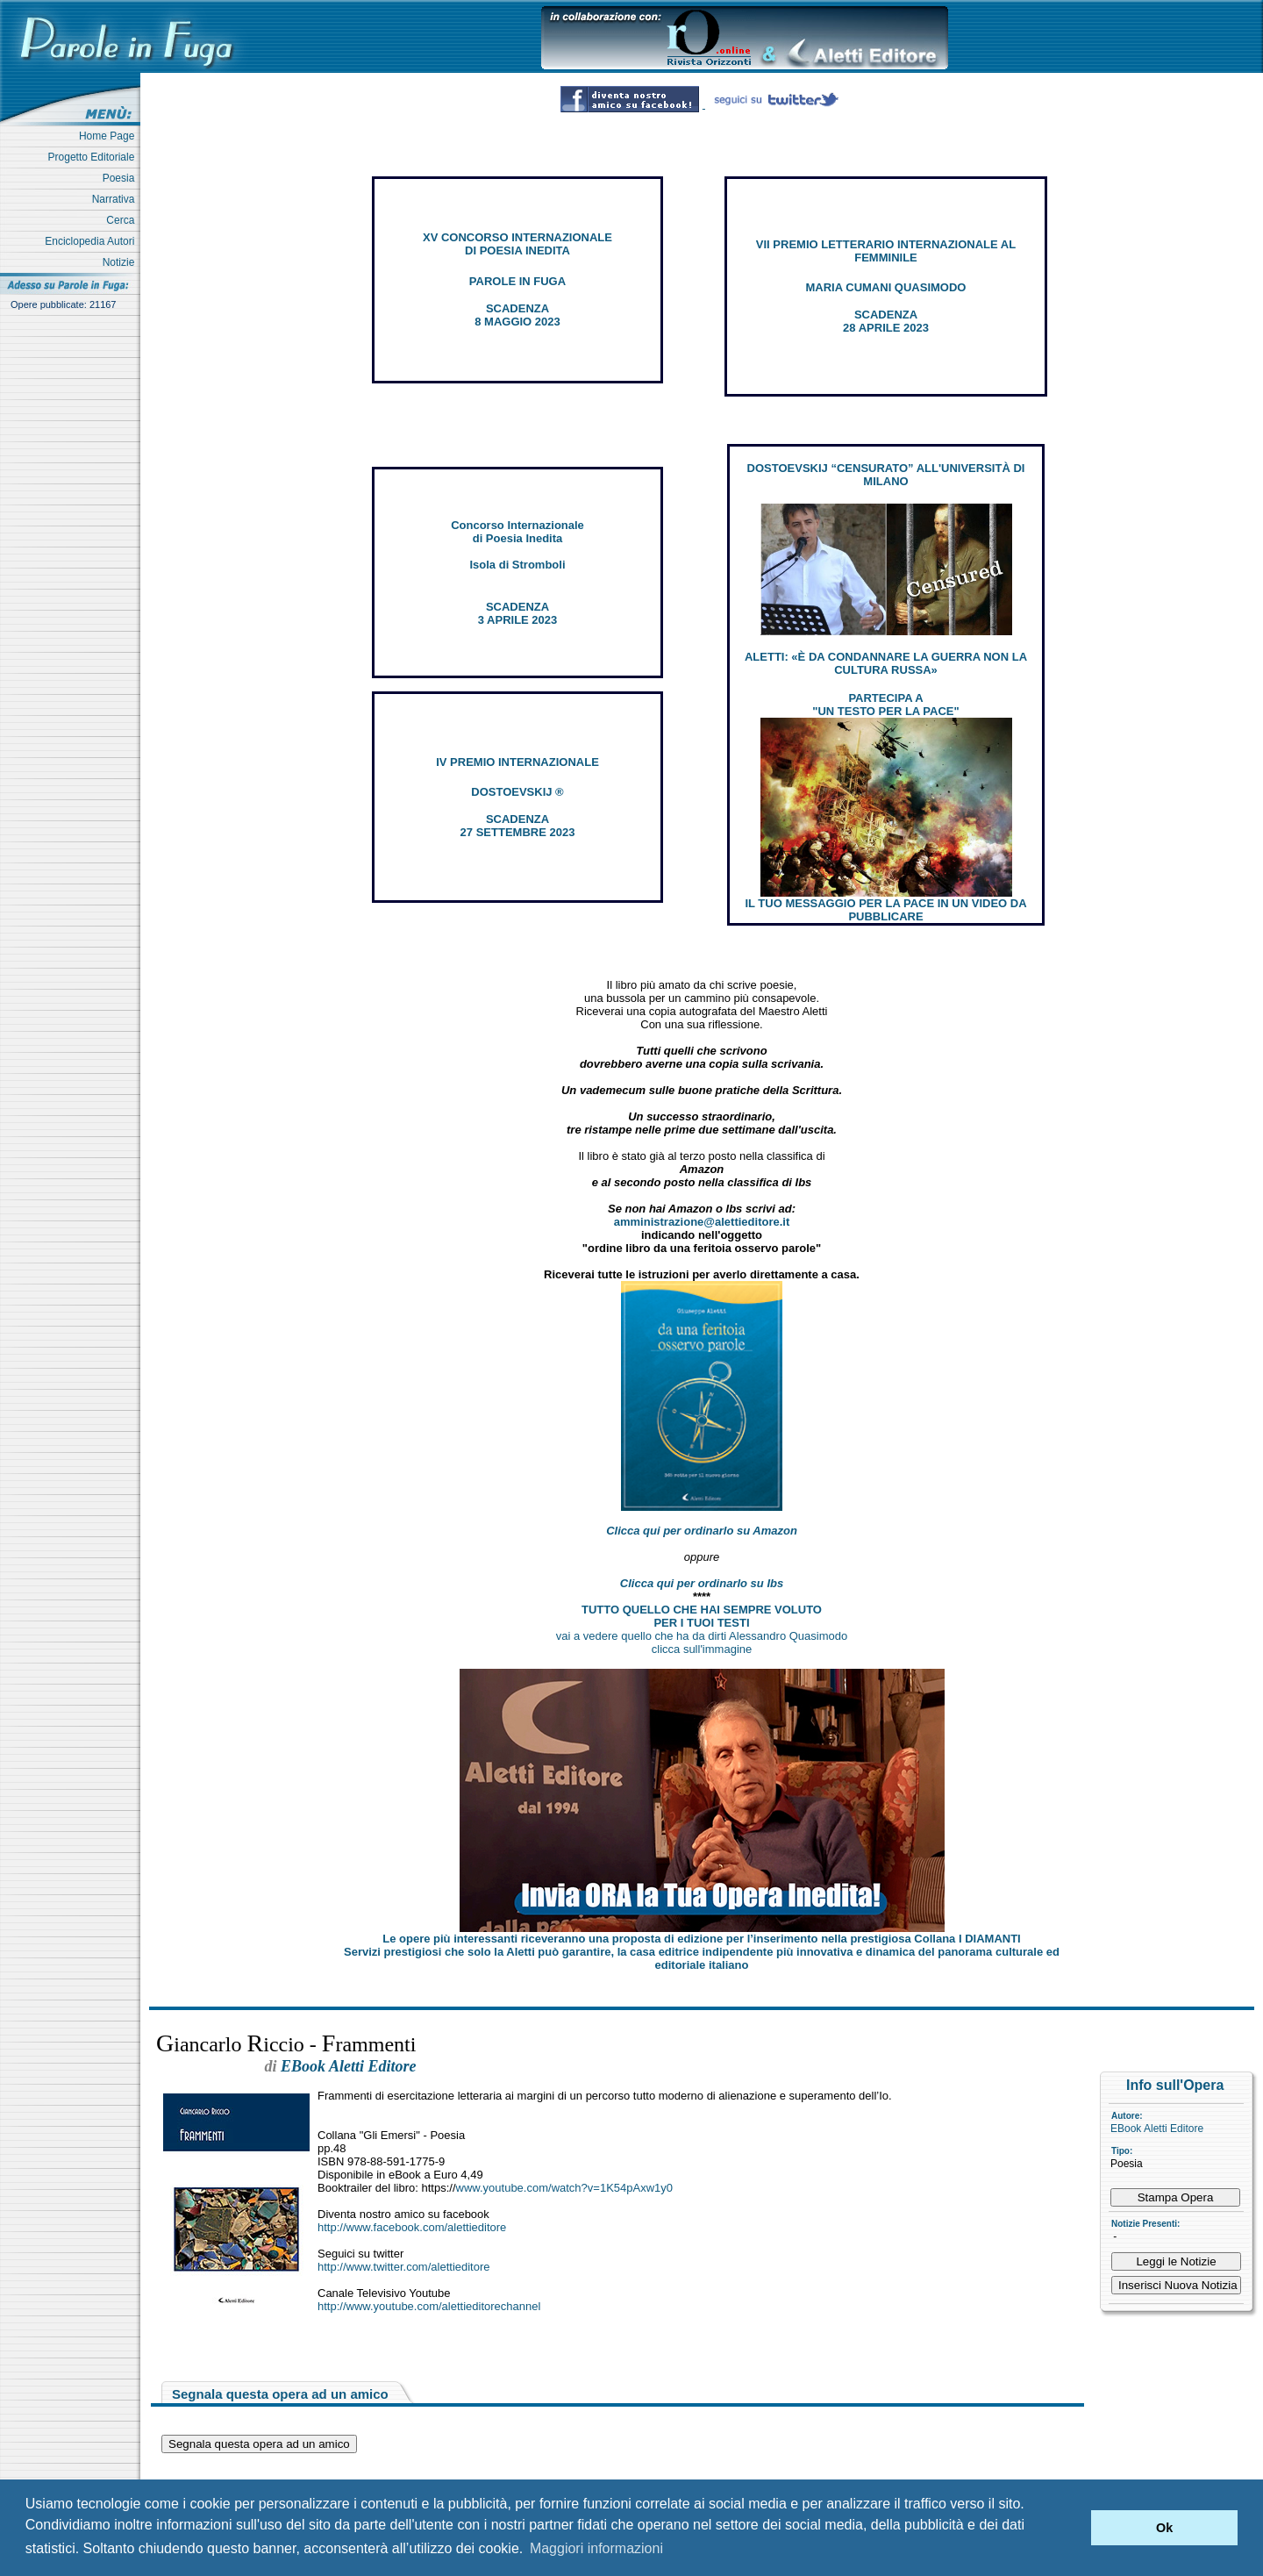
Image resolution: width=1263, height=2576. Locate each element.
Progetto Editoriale (94, 157)
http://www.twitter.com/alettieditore (404, 2266)
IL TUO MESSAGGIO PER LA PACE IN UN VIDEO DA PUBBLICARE (885, 910)
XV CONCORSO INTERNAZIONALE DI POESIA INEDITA (517, 244)
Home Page (109, 136)
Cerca (123, 220)
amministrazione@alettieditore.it (702, 1221)
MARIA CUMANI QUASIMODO (886, 287)
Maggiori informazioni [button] (596, 2548)
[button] (1073, 2528)
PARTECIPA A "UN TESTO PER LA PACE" (885, 704)
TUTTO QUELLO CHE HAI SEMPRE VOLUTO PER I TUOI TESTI (702, 1616)
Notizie (121, 262)
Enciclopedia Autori (92, 241)
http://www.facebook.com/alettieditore (412, 2227)
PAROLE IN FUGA (517, 281)
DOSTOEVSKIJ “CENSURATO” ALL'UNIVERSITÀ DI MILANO (886, 475)
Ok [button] (1164, 2528)
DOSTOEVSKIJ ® (517, 791)
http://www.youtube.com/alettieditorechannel (429, 2306)
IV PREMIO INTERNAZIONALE (517, 762)
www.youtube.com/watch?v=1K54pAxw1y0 (565, 2187)
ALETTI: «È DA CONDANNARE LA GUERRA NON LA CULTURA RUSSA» (886, 663)
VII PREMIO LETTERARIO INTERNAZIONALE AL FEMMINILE (886, 251)
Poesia (121, 178)
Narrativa (116, 199)
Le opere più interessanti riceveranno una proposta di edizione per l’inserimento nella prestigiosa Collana (701, 1938)
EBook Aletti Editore (1156, 2128)
